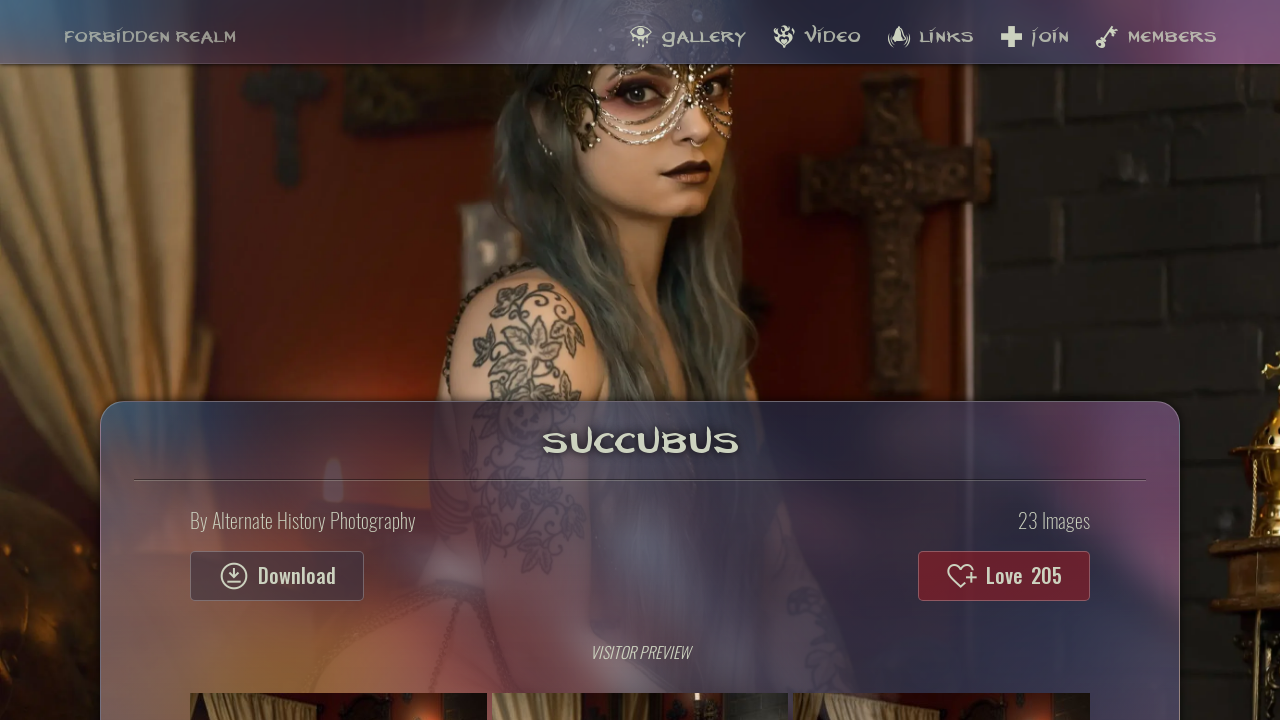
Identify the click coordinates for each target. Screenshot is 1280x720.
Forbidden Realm (150, 31)
